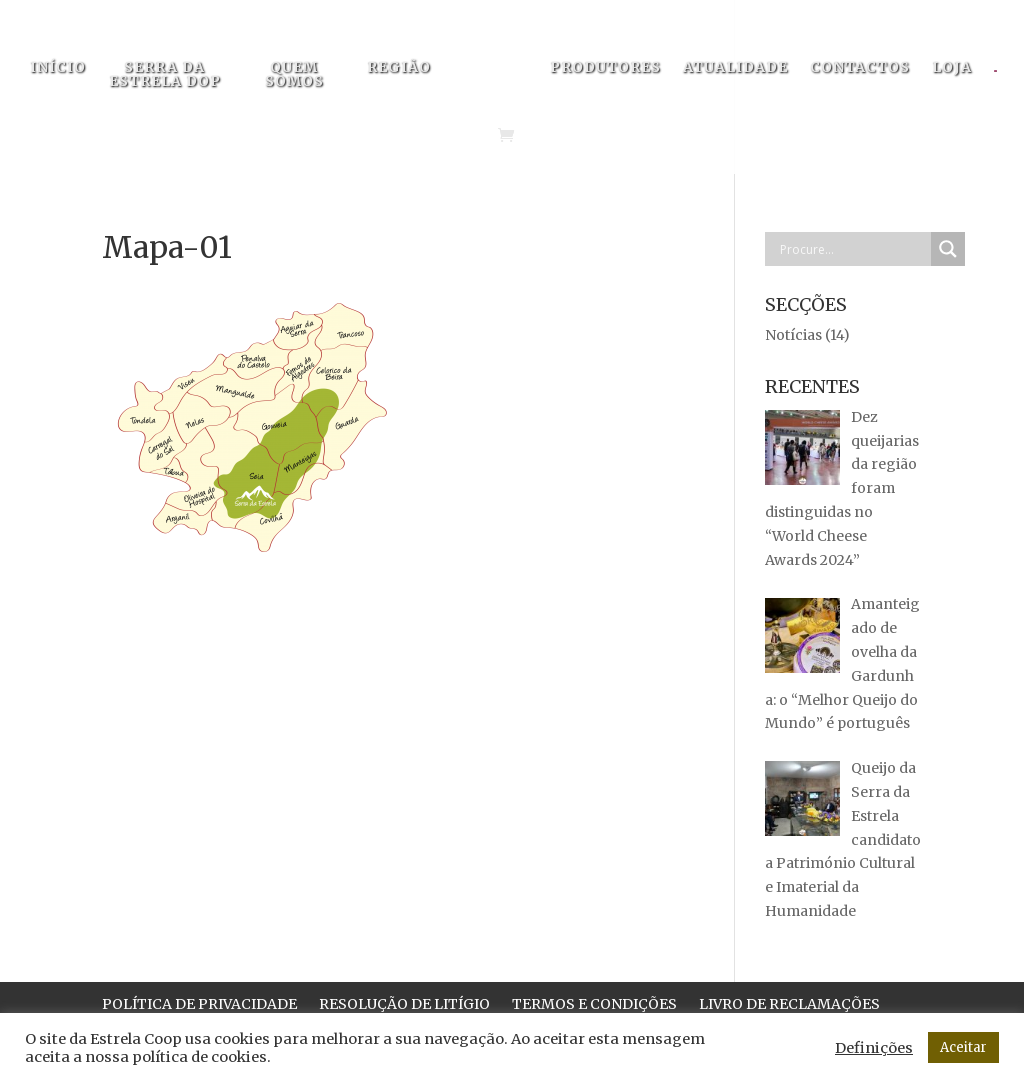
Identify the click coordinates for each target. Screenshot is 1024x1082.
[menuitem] (1005, 77)
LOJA (952, 68)
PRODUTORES (605, 68)
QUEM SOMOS (294, 75)
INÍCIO (58, 68)
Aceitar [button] (963, 1047)
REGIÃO (399, 68)
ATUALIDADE (735, 68)
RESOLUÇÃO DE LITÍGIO (404, 1005)
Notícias (793, 335)
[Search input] (853, 249)
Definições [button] (874, 1048)
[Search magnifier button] (948, 249)
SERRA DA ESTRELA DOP (165, 75)
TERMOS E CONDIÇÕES (594, 1005)
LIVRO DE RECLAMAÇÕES (789, 1005)
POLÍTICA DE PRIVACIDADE (199, 1005)
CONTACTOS (860, 68)
